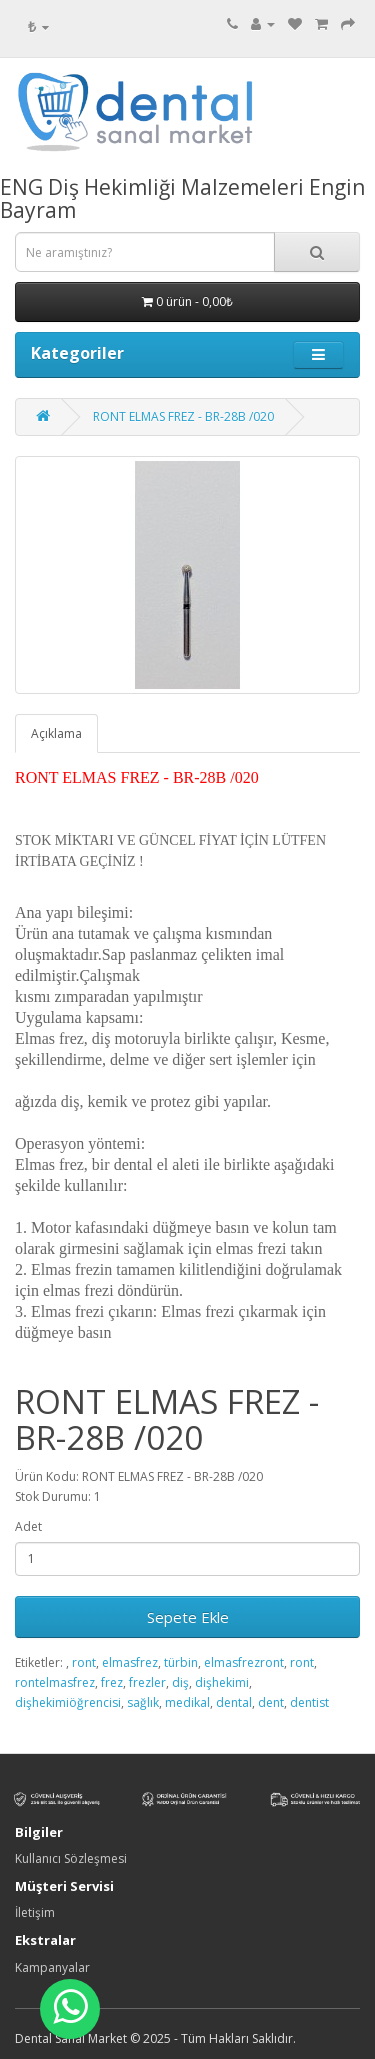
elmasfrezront (244, 1662)
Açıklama (56, 733)
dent (271, 1702)
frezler (147, 1682)
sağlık (143, 1702)
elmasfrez (130, 1662)
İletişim (35, 1912)
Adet (28, 1526)
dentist (309, 1702)
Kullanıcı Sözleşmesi (71, 1858)
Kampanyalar (52, 1967)
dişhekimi (222, 1682)
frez (112, 1682)
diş (180, 1682)
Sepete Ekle (188, 1617)
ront (84, 1662)
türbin (181, 1662)
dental (234, 1702)
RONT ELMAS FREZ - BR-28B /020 (183, 416)
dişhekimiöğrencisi (68, 1702)
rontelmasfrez (55, 1682)
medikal (187, 1702)
